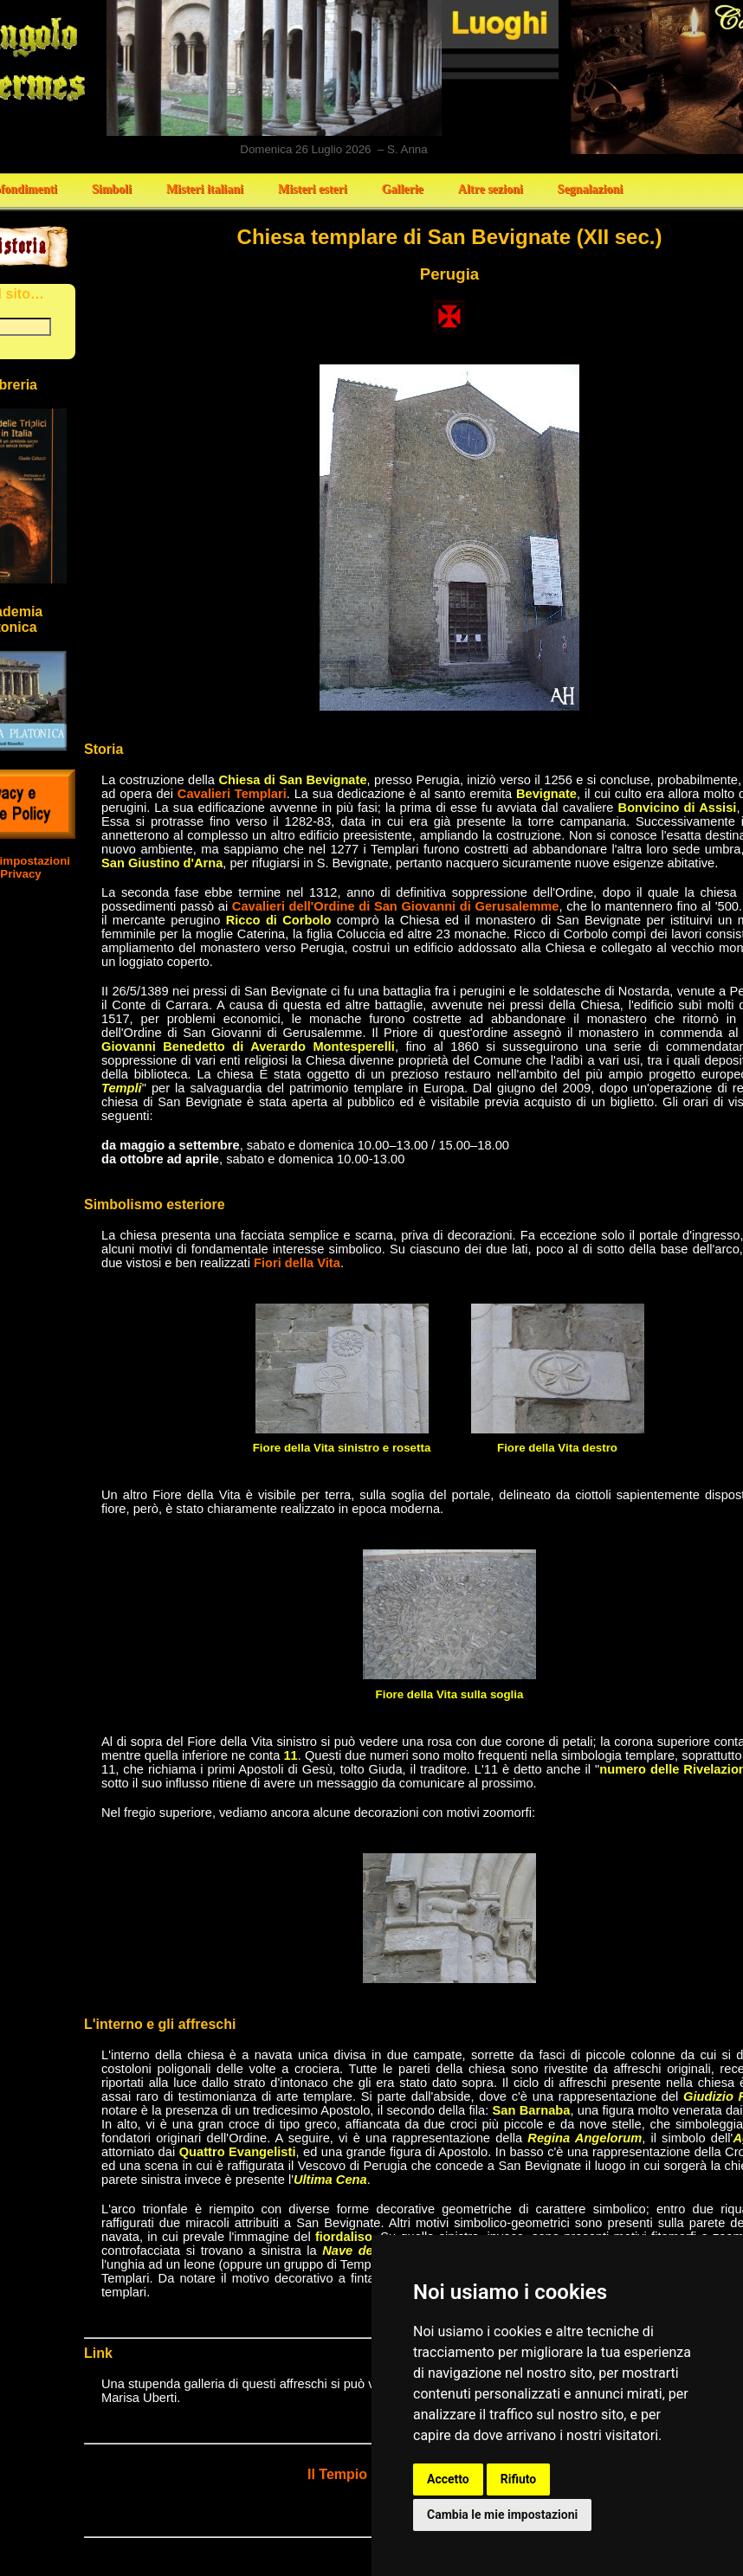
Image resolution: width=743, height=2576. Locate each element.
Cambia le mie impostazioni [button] (502, 2514)
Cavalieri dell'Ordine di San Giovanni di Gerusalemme (395, 906)
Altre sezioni (490, 189)
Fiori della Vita (297, 1263)
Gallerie (402, 189)
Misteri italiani (204, 189)
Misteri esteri (312, 189)
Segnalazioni (590, 189)
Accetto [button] (448, 2479)
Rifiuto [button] (519, 2479)
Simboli (112, 189)
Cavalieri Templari (232, 794)
